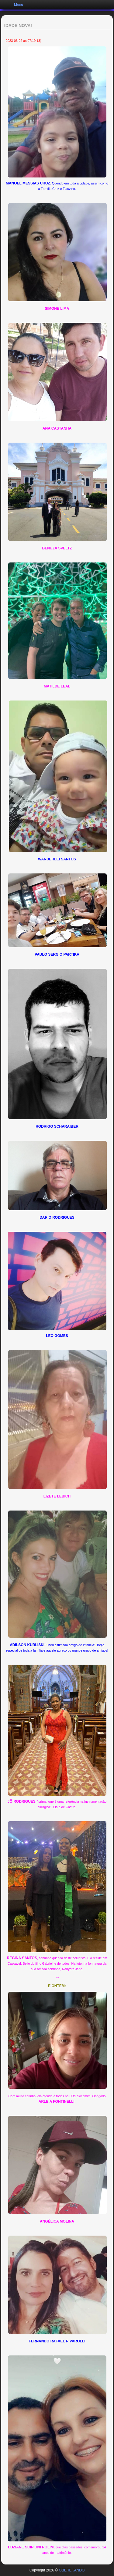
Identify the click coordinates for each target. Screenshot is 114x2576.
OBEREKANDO (72, 2570)
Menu (18, 4)
